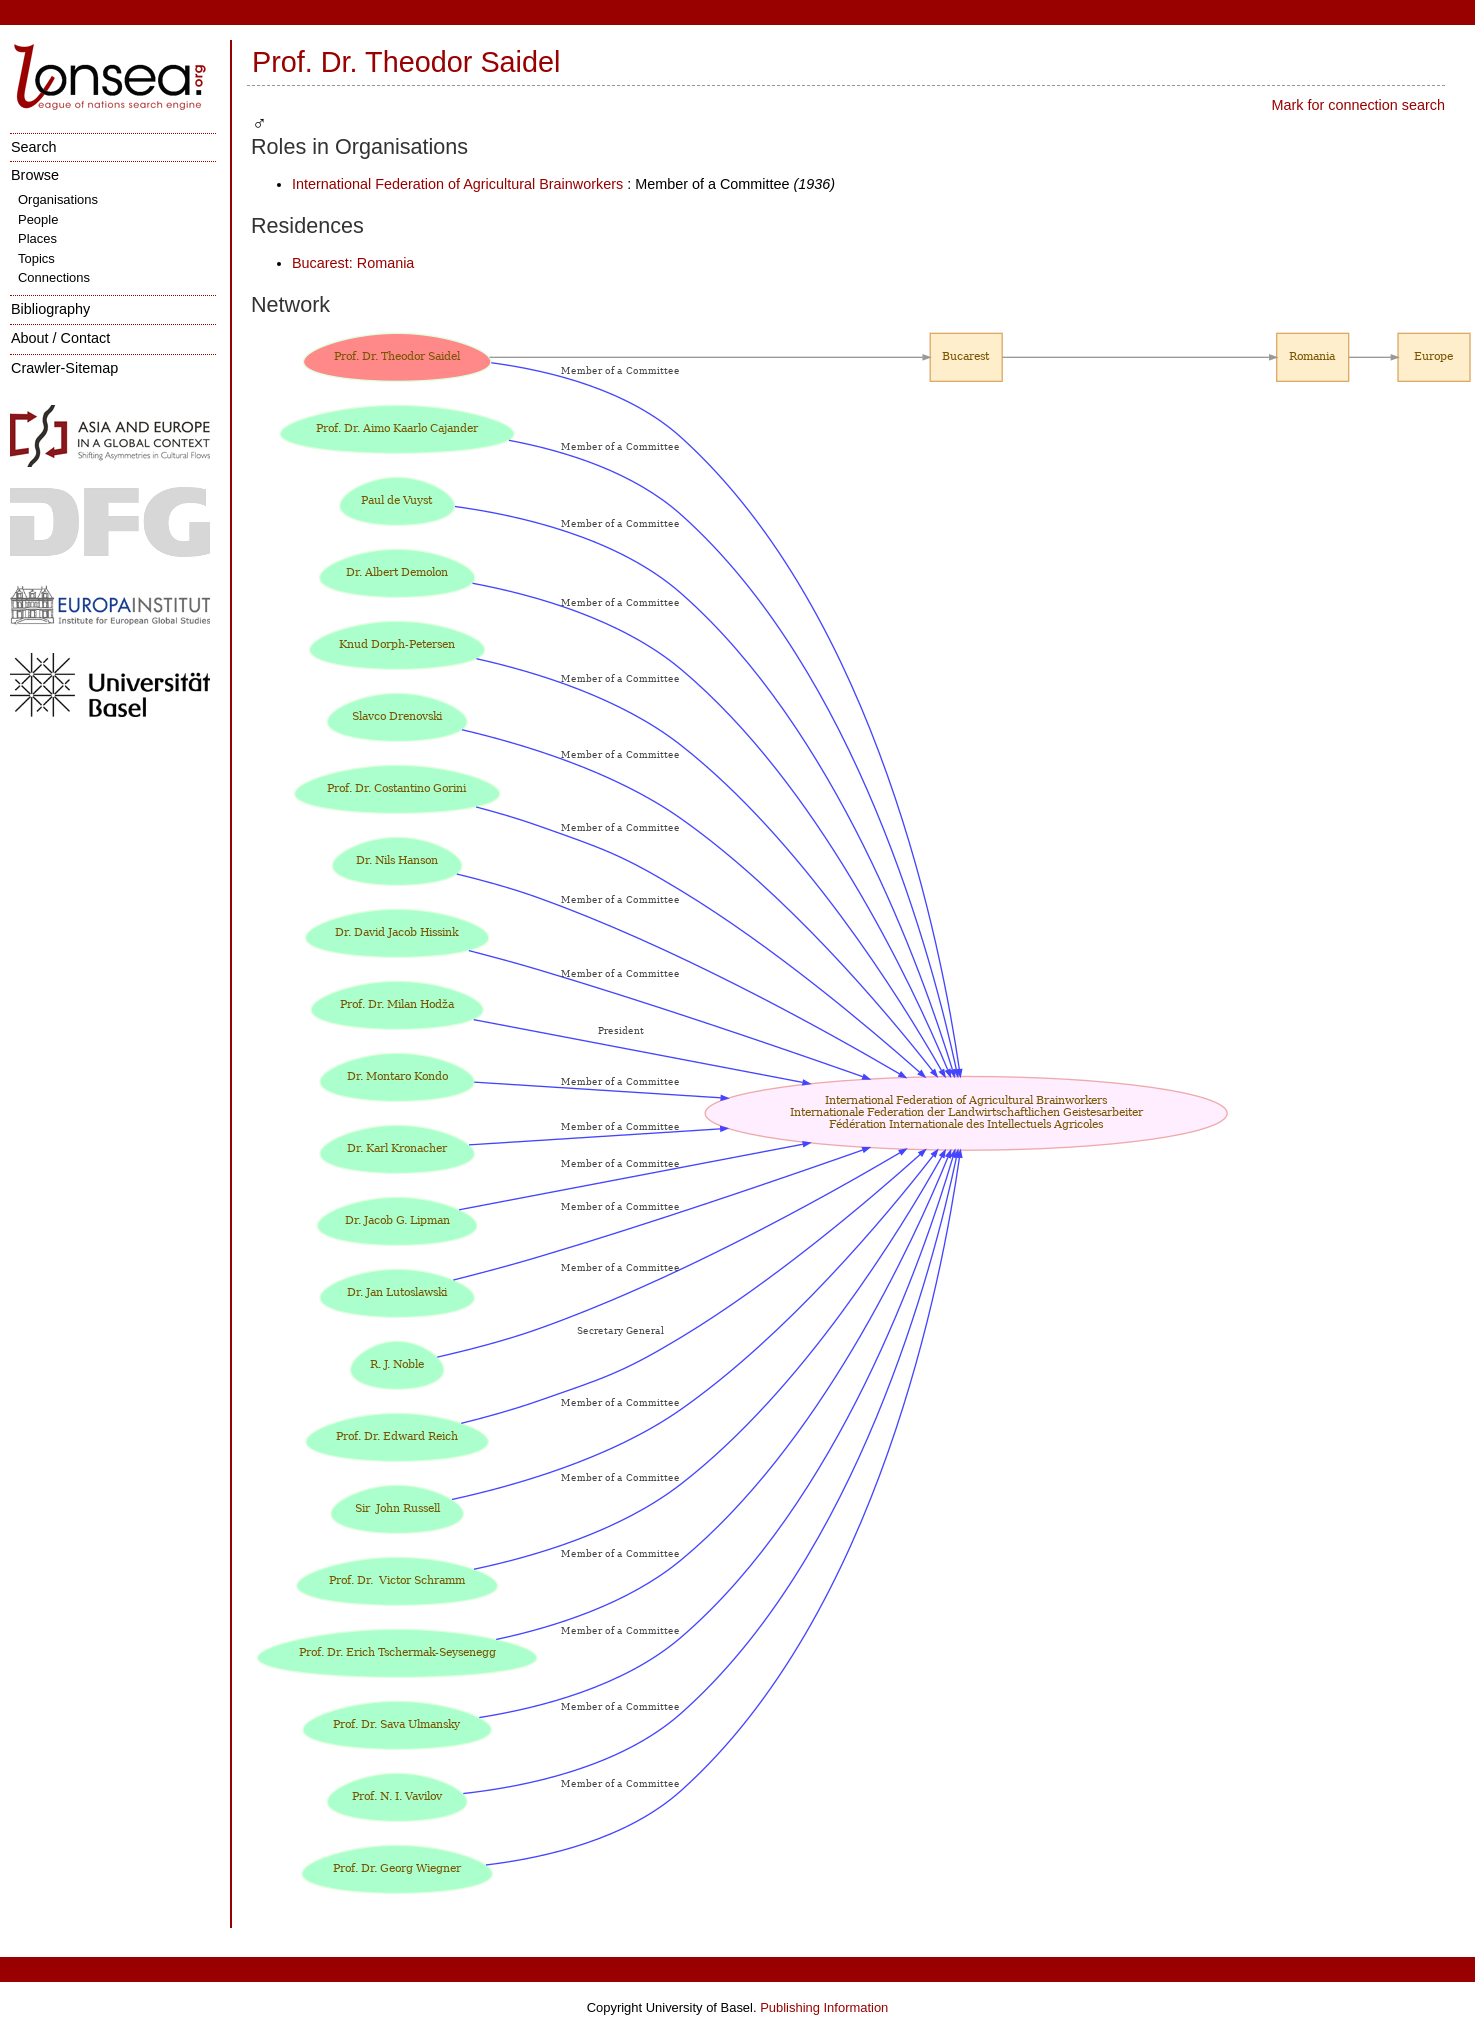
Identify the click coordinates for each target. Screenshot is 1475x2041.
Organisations (58, 199)
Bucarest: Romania (353, 263)
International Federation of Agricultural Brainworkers (457, 184)
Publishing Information (824, 2007)
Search (34, 147)
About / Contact (60, 338)
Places (37, 238)
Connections (54, 277)
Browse (35, 175)
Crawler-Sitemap (64, 368)
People (38, 219)
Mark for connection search (1358, 105)
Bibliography (50, 309)
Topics (36, 258)
